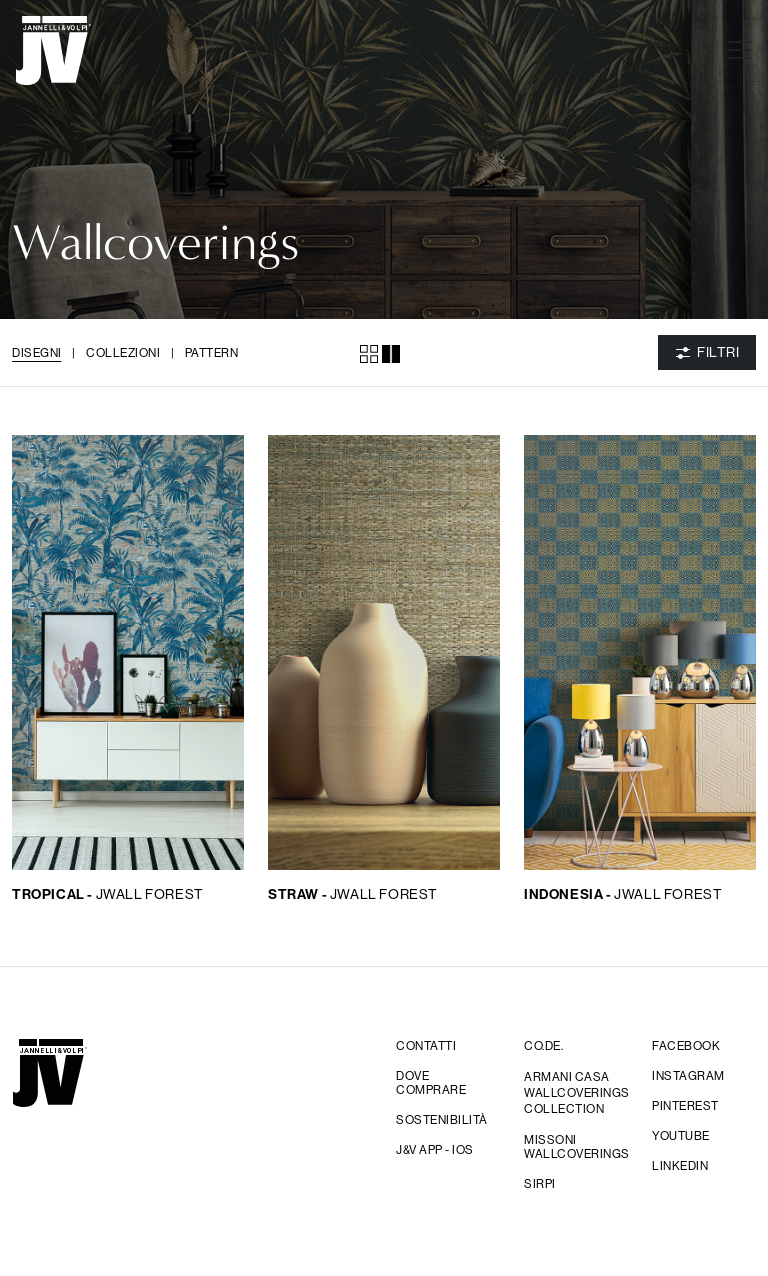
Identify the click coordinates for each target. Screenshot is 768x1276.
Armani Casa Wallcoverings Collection (576, 1092)
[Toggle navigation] (740, 50)
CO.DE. (543, 1046)
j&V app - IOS (435, 1150)
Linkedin (680, 1166)
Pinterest (685, 1106)
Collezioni (123, 352)
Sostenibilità (442, 1120)
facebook (686, 1046)
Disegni (37, 352)
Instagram (688, 1076)
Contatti (426, 1046)
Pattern (212, 352)
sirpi (540, 1184)
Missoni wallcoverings (576, 1147)
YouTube (681, 1136)
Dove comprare (431, 1083)
